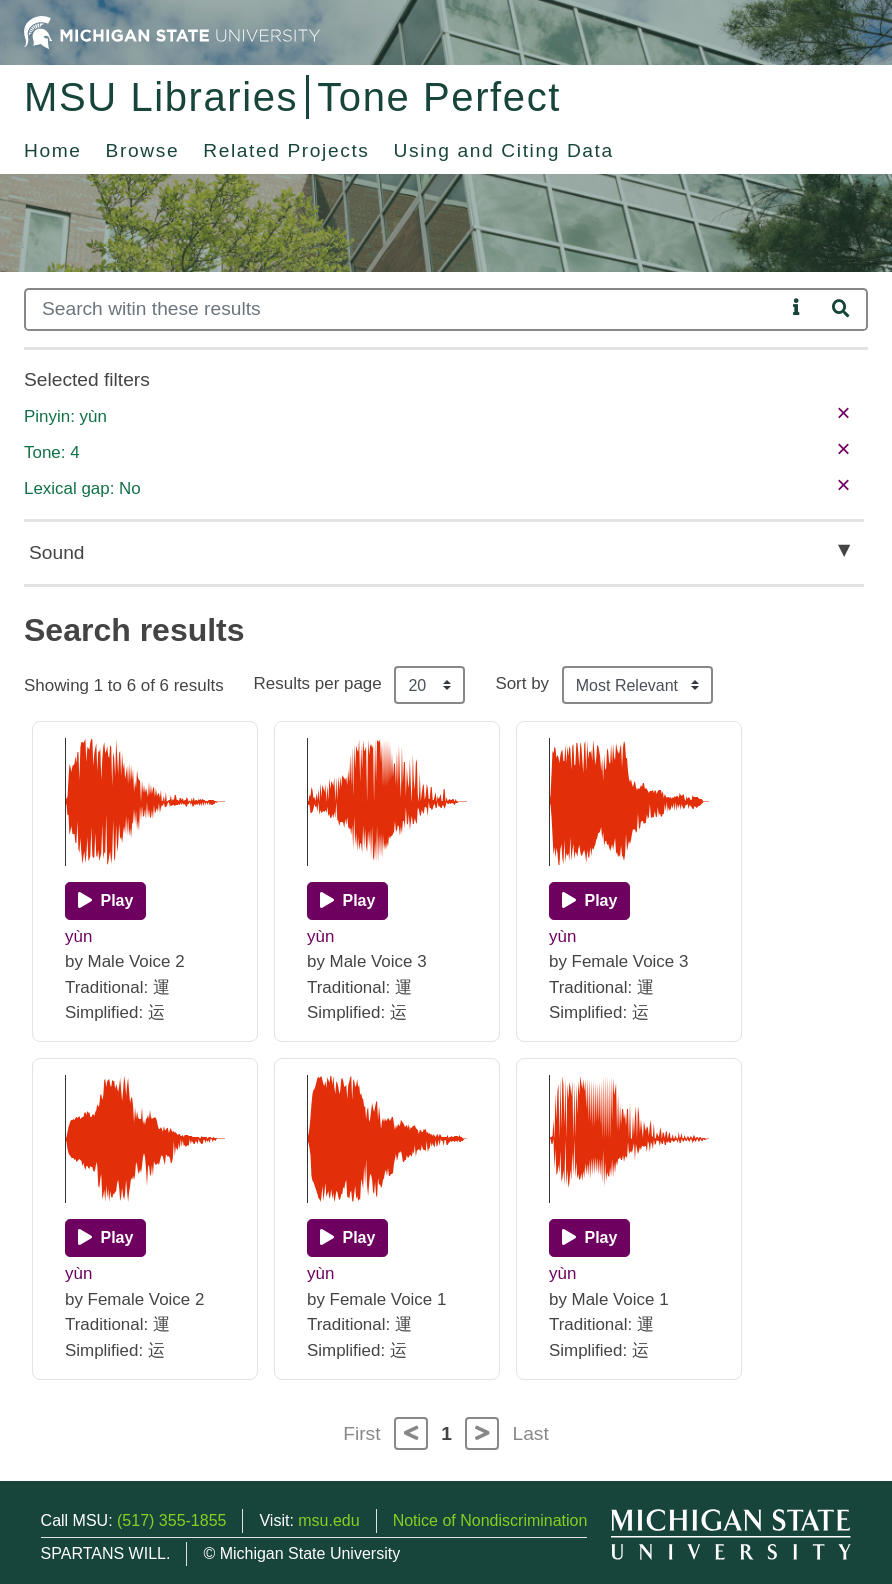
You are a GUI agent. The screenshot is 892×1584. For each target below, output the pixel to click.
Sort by (522, 683)
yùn (78, 936)
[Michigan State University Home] (172, 31)
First (361, 1433)
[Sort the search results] (637, 685)
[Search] (404, 309)
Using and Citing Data (504, 150)
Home (53, 150)
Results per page (318, 683)
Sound (56, 552)
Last (531, 1433)
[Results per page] (429, 685)
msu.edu (328, 1520)
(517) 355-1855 (171, 1520)
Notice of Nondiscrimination (490, 1520)
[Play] (105, 901)
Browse (143, 150)
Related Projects (286, 150)
